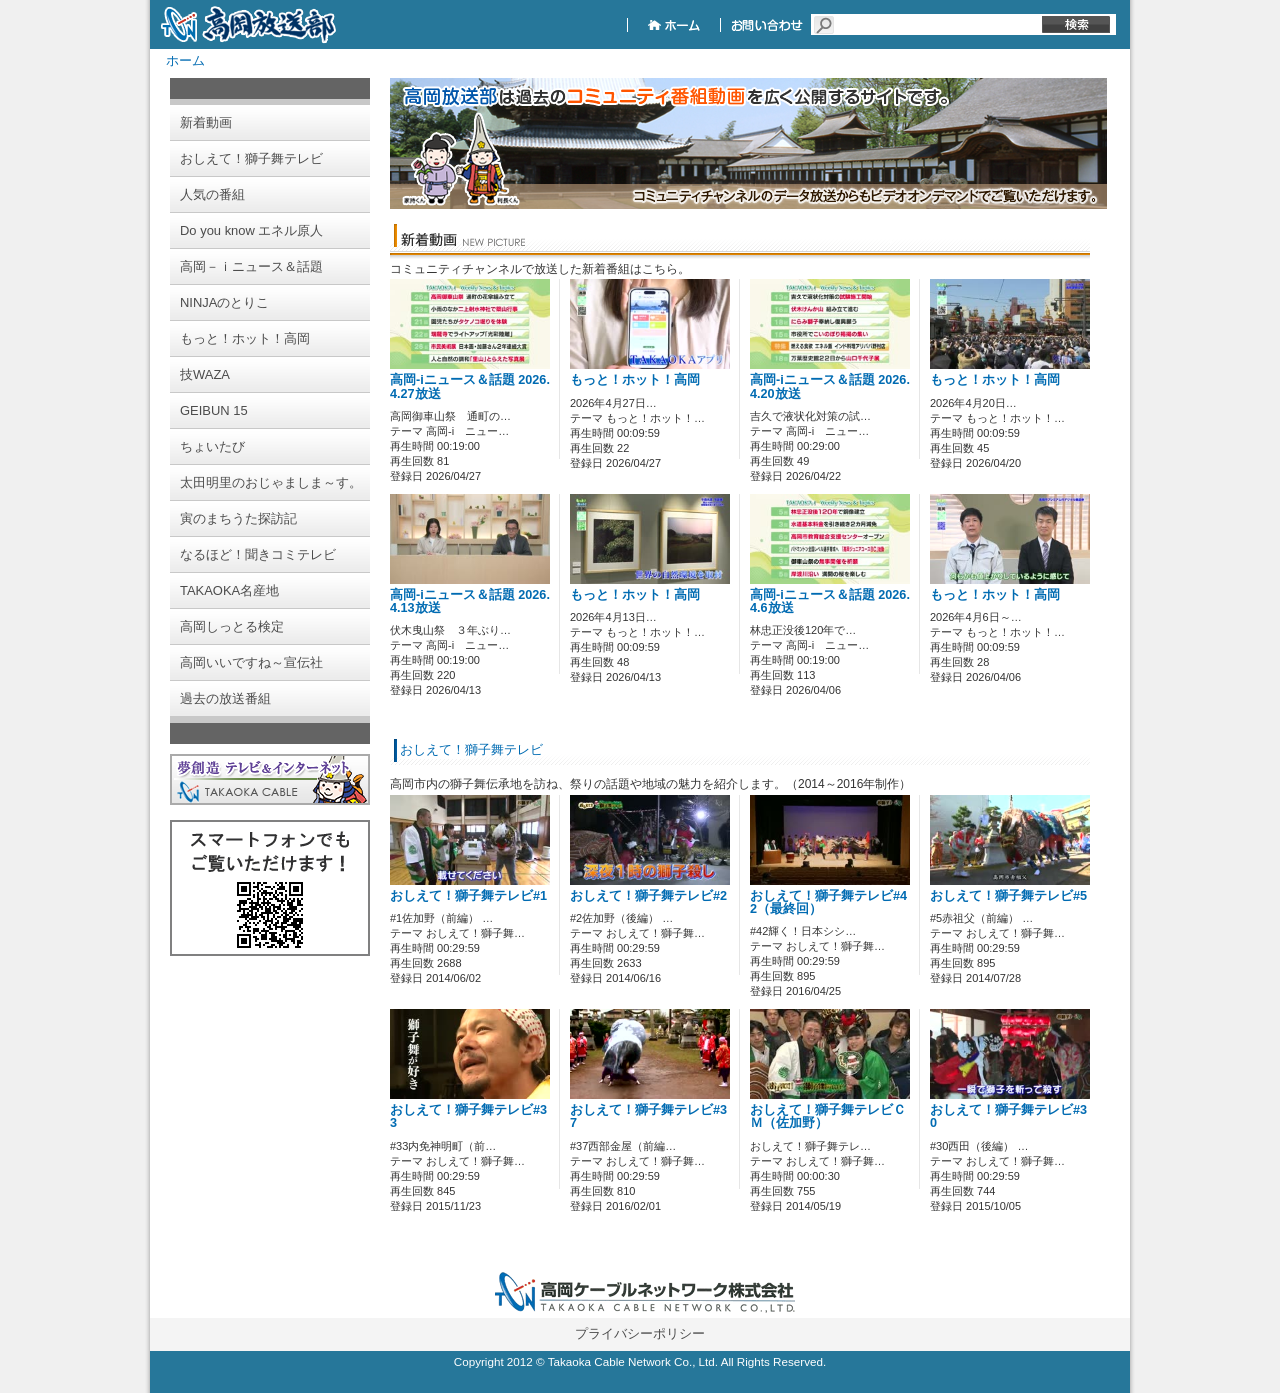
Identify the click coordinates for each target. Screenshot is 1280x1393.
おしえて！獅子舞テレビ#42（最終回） (828, 902)
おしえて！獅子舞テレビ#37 (648, 1116)
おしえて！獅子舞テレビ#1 (468, 896)
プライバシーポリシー (640, 1333)
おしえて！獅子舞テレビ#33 (468, 1116)
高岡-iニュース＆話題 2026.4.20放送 (830, 386)
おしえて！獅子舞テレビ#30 (1008, 1116)
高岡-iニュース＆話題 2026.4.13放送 (470, 601)
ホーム (185, 60)
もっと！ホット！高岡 (635, 380)
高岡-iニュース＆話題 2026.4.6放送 (830, 601)
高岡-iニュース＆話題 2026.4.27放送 (470, 386)
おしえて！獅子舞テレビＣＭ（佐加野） (828, 1116)
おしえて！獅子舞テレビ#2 (648, 896)
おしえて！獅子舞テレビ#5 (1008, 896)
